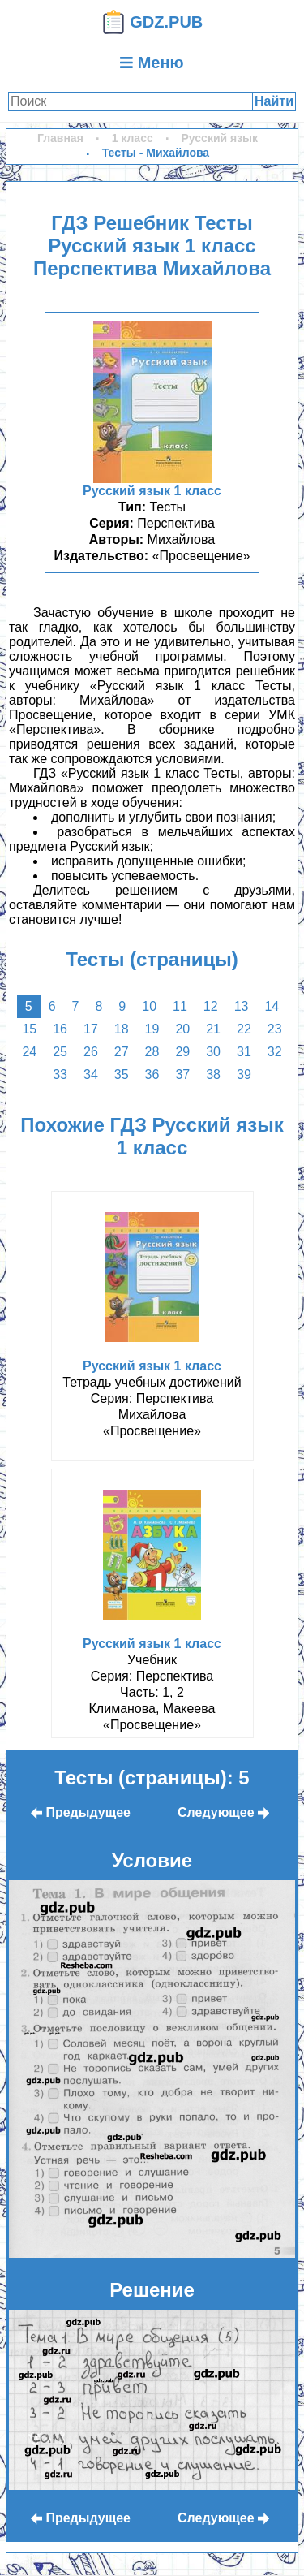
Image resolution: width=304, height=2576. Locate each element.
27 (121, 1052)
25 (60, 1052)
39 (244, 1074)
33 (60, 1074)
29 (182, 1052)
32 (275, 1052)
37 (182, 1074)
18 (121, 1029)
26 (90, 1052)
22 (244, 1029)
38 (213, 1074)
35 (121, 1074)
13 (241, 1006)
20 (182, 1029)
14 (271, 1006)
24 (29, 1052)
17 (90, 1029)
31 (244, 1052)
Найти (274, 101)
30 (213, 1052)
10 (149, 1006)
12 (210, 1006)
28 (152, 1052)
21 (213, 1029)
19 (152, 1029)
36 (152, 1074)
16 (60, 1029)
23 (275, 1029)
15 (29, 1029)
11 (180, 1006)
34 (90, 1074)
